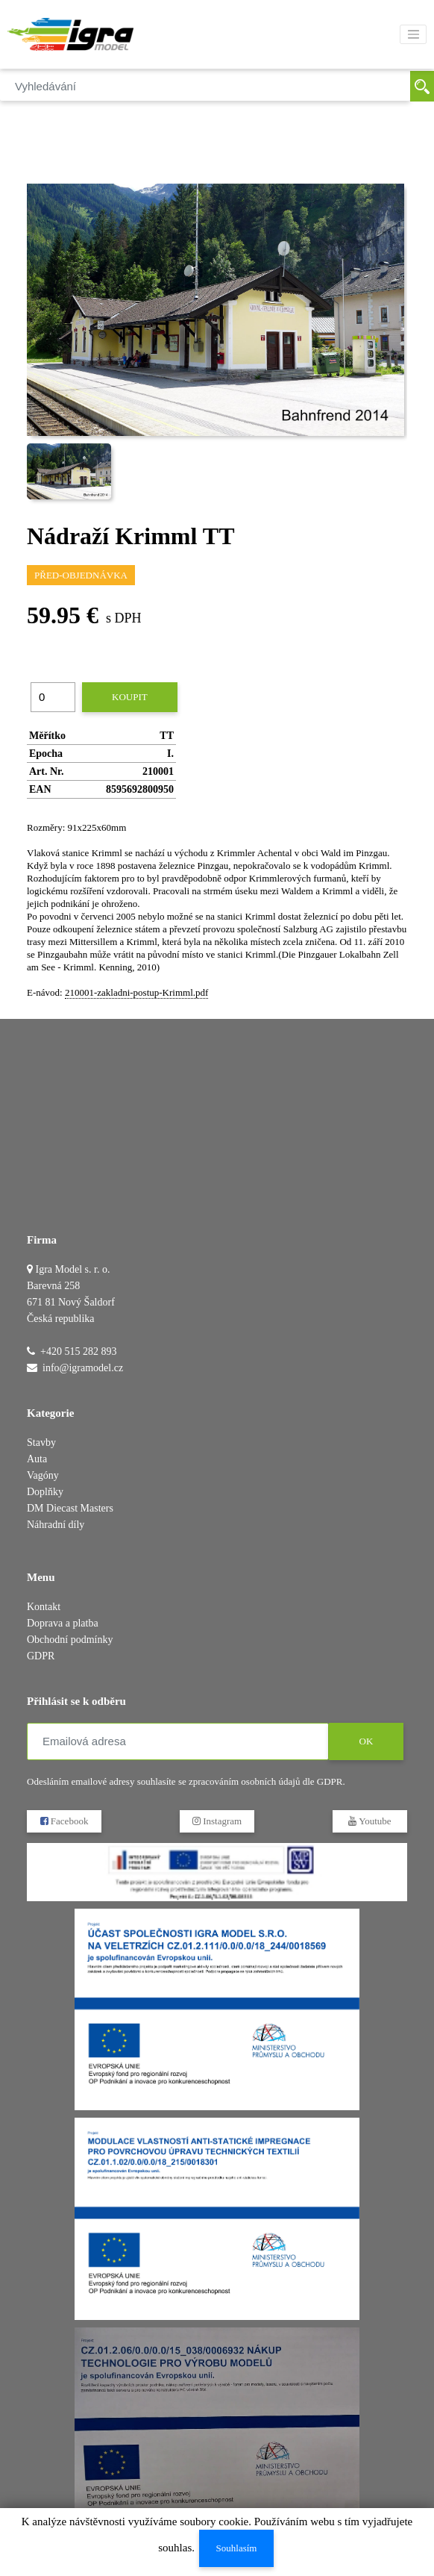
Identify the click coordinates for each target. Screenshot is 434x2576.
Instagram (217, 1821)
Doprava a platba (62, 1623)
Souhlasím (236, 2548)
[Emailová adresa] (178, 1741)
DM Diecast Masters (70, 1508)
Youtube (369, 1821)
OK (366, 1741)
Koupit (130, 696)
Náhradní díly (55, 1524)
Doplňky (45, 1491)
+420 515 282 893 (78, 1351)
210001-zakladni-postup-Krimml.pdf (136, 992)
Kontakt (43, 1606)
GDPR (40, 1656)
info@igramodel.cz (83, 1367)
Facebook (64, 1821)
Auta (37, 1459)
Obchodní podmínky (70, 1639)
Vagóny (43, 1475)
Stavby (41, 1442)
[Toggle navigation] (413, 34)
